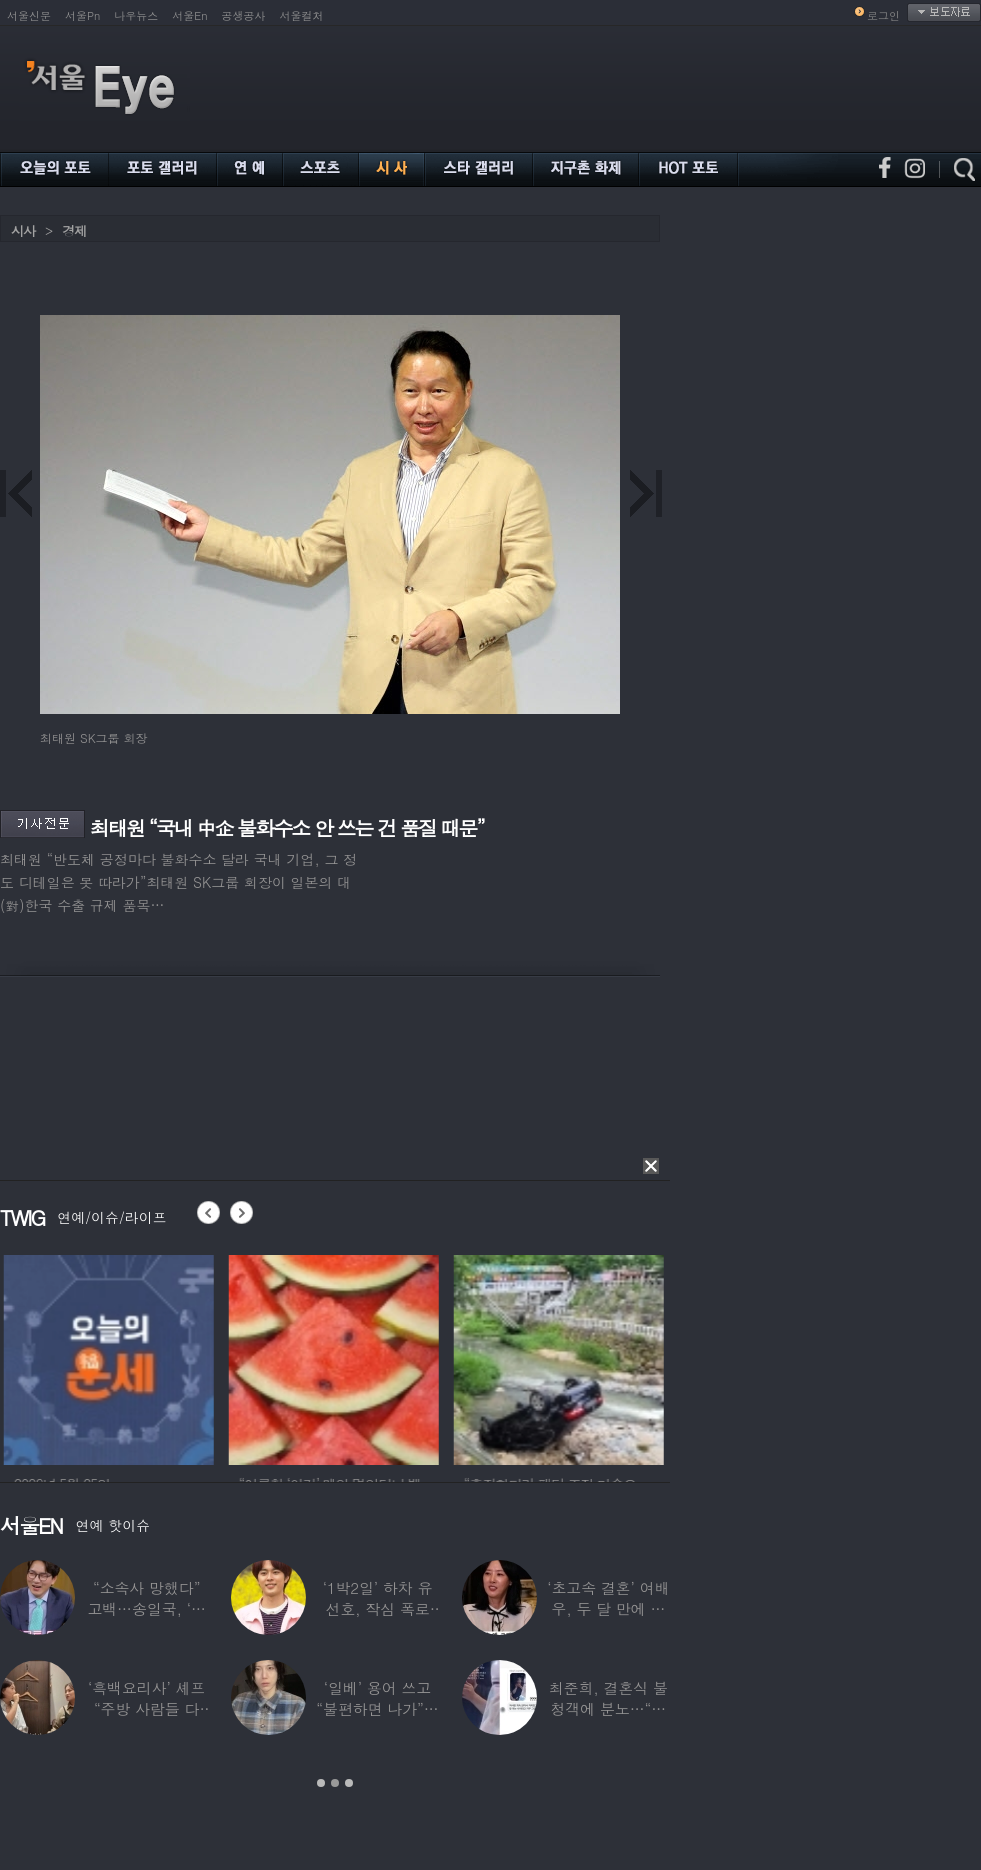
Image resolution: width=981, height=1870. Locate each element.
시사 (23, 230)
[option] (176, 1357)
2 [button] (335, 1783)
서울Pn (82, 15)
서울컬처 (302, 15)
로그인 (883, 15)
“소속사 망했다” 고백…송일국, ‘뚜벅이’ (146, 1608)
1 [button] (321, 1783)
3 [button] (349, 1783)
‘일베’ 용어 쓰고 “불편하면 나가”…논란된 (377, 1708)
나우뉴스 (136, 15)
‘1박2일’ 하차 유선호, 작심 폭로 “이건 (378, 1608)
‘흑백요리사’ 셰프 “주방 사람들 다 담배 (146, 1708)
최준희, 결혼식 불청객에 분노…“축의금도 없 (608, 1708)
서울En (189, 15)
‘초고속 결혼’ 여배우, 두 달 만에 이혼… (608, 1608)
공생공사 (244, 15)
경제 (74, 230)
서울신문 (29, 15)
